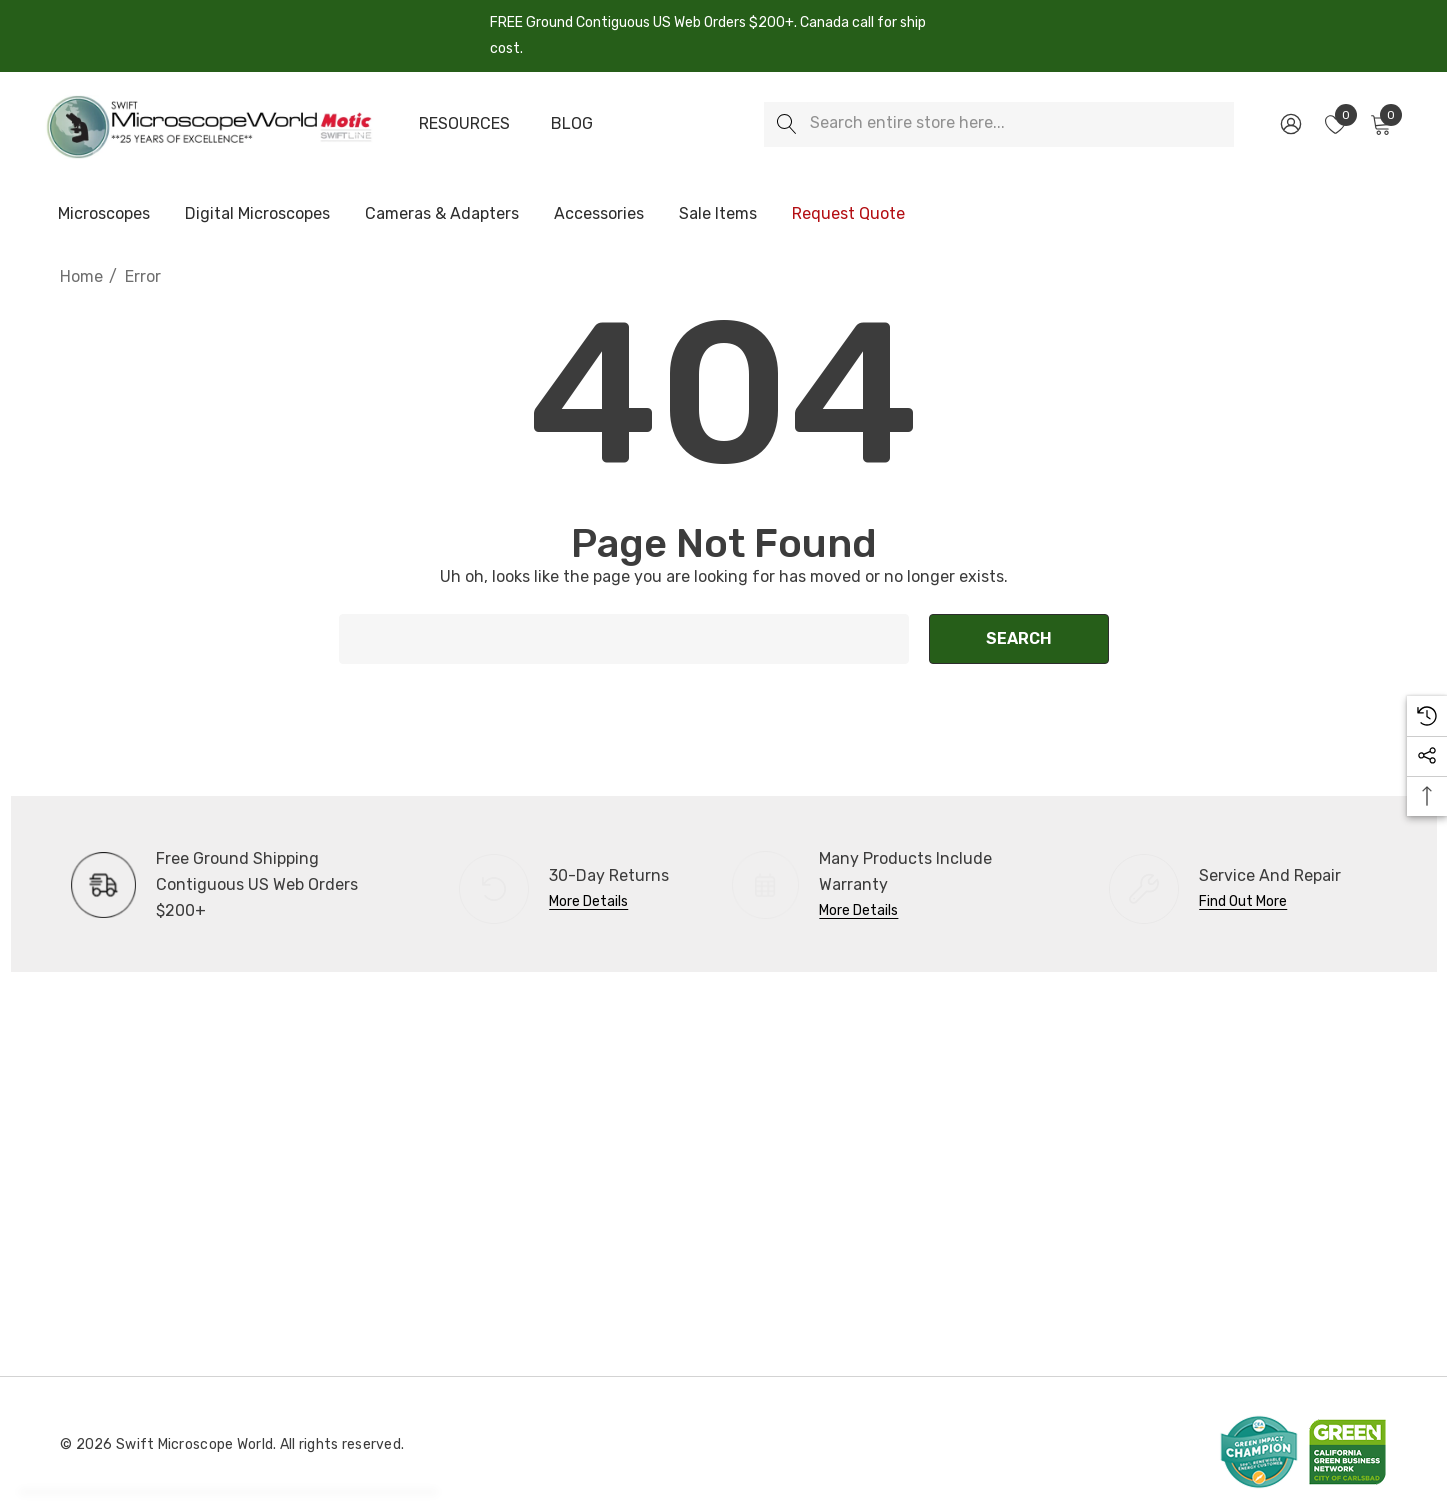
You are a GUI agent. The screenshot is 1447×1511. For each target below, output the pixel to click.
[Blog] (572, 124)
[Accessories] (599, 215)
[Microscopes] (104, 215)
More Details (588, 901)
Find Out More (1243, 901)
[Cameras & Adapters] (442, 215)
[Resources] (464, 124)
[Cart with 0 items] (1379, 124)
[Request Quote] (848, 214)
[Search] (786, 124)
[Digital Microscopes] (257, 215)
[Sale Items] (717, 214)
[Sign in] (1289, 124)
